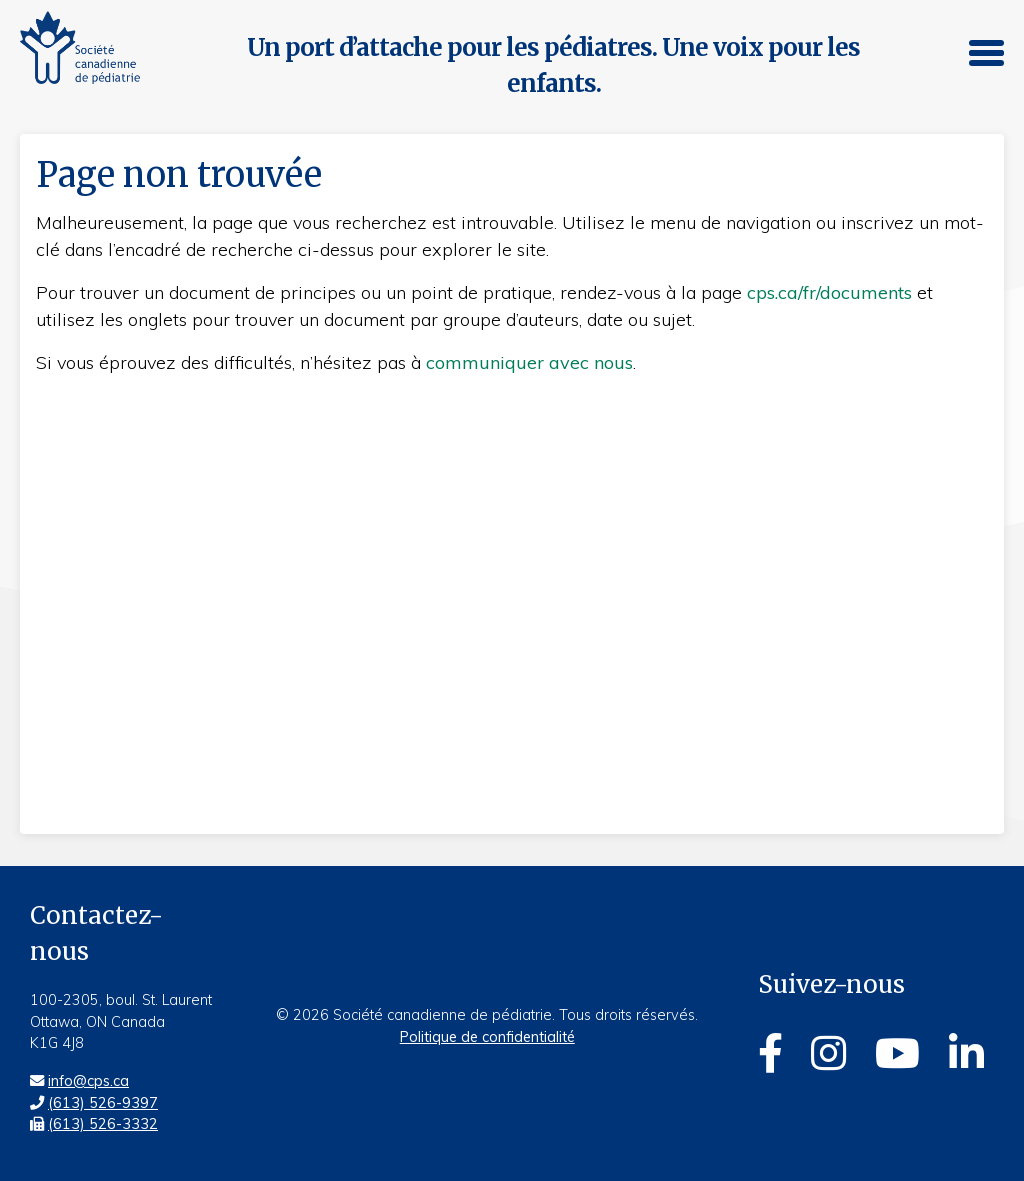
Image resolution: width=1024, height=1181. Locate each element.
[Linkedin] (966, 1053)
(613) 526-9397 (103, 1103)
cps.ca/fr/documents (829, 292)
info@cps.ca (88, 1081)
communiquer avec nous (529, 362)
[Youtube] (897, 1053)
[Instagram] (828, 1053)
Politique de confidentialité (487, 1037)
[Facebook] (770, 1053)
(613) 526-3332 (103, 1124)
